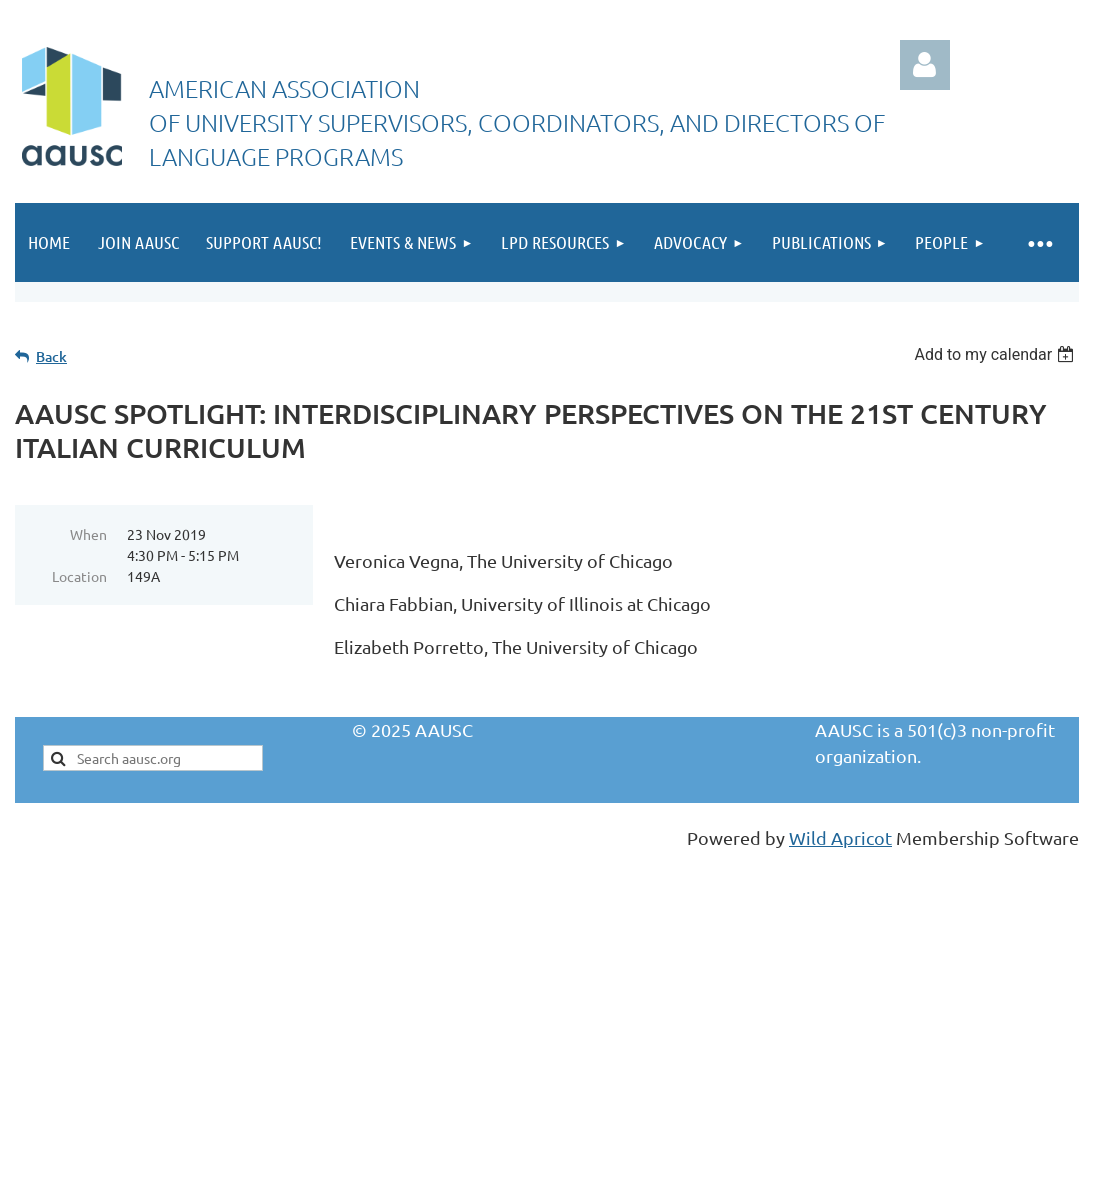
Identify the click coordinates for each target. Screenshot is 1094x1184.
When (88, 534)
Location (79, 576)
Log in (925, 65)
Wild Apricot (840, 837)
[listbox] (996, 354)
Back (51, 356)
